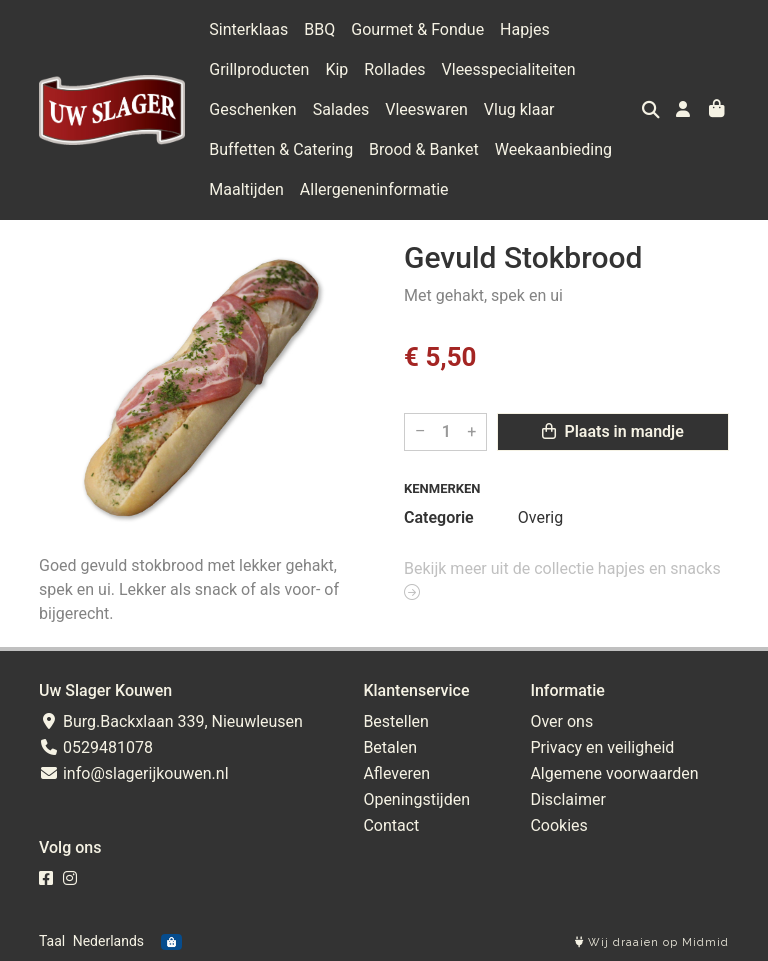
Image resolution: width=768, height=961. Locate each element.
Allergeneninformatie (374, 189)
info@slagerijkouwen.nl (134, 773)
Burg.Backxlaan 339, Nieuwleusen (171, 721)
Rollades (394, 69)
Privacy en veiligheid (602, 747)
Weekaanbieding (553, 149)
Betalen (390, 747)
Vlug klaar (519, 109)
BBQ (319, 29)
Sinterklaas (248, 29)
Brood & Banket (424, 149)
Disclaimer (567, 799)
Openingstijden (416, 799)
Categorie (439, 517)
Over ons (561, 721)
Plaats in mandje (612, 431)
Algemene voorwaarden (614, 773)
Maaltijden (246, 189)
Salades (341, 109)
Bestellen (396, 721)
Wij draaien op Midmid (652, 942)
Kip (336, 69)
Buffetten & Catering (281, 149)
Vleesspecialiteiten (509, 69)
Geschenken (252, 109)
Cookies (558, 825)
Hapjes (525, 29)
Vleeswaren (426, 109)
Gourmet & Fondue (417, 29)
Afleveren (396, 773)
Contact (391, 825)
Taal (52, 941)
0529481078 (96, 747)
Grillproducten (259, 69)
